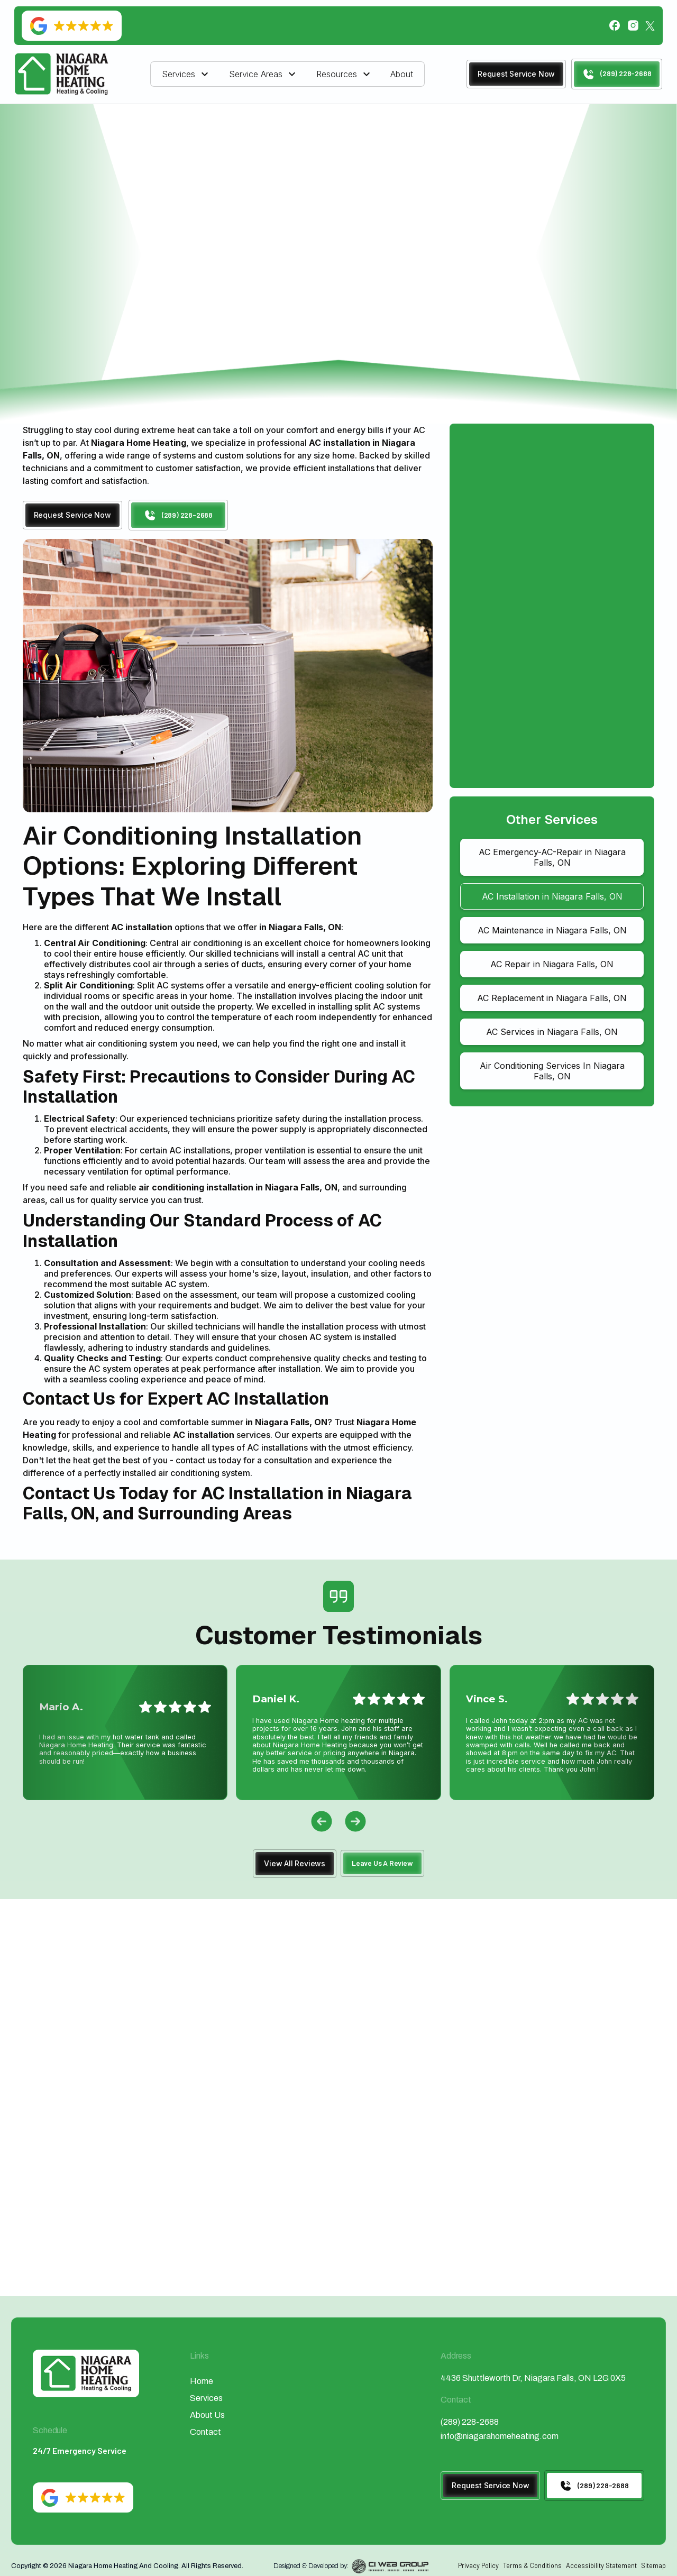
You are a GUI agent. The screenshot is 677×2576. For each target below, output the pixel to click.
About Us (207, 2414)
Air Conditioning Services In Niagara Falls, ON (552, 1070)
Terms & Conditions (532, 2565)
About (401, 74)
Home (222, 157)
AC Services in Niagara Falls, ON (552, 1031)
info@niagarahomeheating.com (500, 2436)
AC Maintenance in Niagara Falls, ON (552, 930)
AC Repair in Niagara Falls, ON (552, 964)
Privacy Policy (478, 2565)
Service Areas (255, 74)
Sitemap (653, 2565)
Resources (336, 74)
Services (178, 74)
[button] (186, 74)
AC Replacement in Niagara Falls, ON (552, 998)
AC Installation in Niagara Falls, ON (552, 896)
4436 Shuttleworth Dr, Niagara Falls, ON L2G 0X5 (533, 2377)
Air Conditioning (284, 157)
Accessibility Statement (601, 2565)
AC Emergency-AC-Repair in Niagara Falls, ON (552, 857)
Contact (205, 2431)
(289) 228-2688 (470, 2421)
